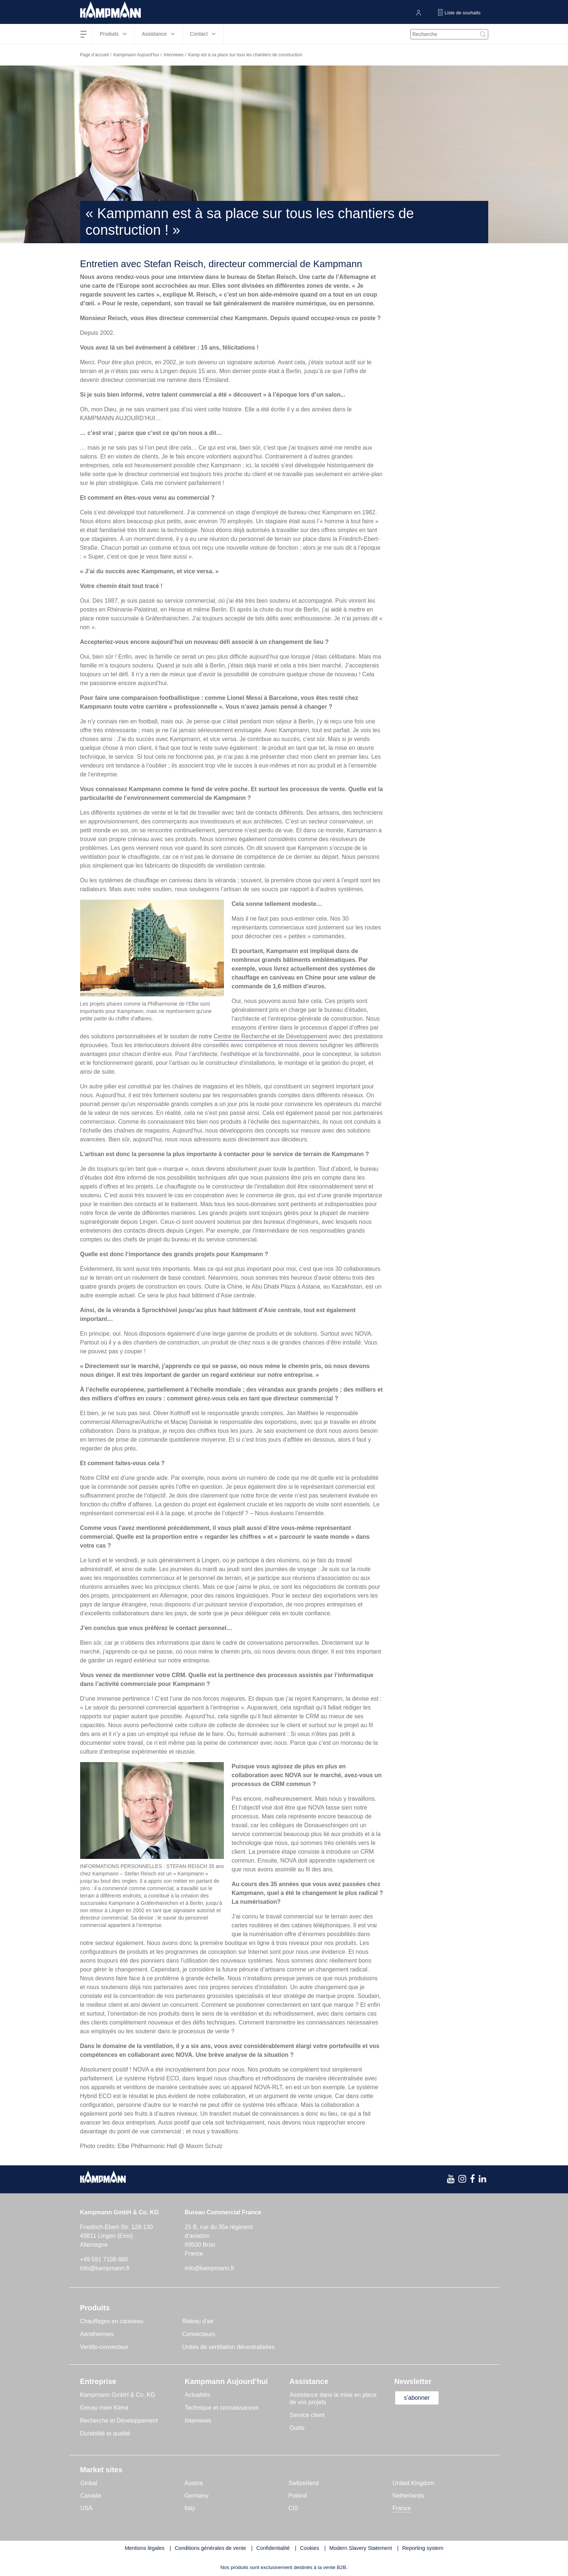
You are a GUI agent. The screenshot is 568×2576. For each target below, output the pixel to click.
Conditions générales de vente (210, 2548)
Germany (197, 2495)
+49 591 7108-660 (104, 2259)
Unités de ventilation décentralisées (228, 2347)
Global (89, 2483)
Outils (297, 2428)
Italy (190, 2508)
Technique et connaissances (222, 2408)
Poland (298, 2495)
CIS (294, 2508)
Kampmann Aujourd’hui (136, 54)
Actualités (197, 2395)
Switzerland (304, 2483)
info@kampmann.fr (105, 2268)
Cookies (309, 2548)
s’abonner (417, 2398)
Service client (307, 2415)
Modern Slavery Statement (360, 2548)
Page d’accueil (94, 54)
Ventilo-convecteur (104, 2347)
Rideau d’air (198, 2321)
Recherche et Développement (119, 2420)
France (402, 2508)
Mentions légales (144, 2548)
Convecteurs (198, 2334)
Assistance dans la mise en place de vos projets (333, 2398)
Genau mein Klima (104, 2408)
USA (87, 2508)
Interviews (173, 54)
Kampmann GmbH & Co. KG (118, 2395)
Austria (194, 2483)
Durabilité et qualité (105, 2433)
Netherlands (408, 2495)
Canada (91, 2495)
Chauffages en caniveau (111, 2321)
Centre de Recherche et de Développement (270, 1036)
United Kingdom (414, 2483)
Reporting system (422, 2548)
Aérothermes (97, 2334)
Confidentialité (273, 2548)
